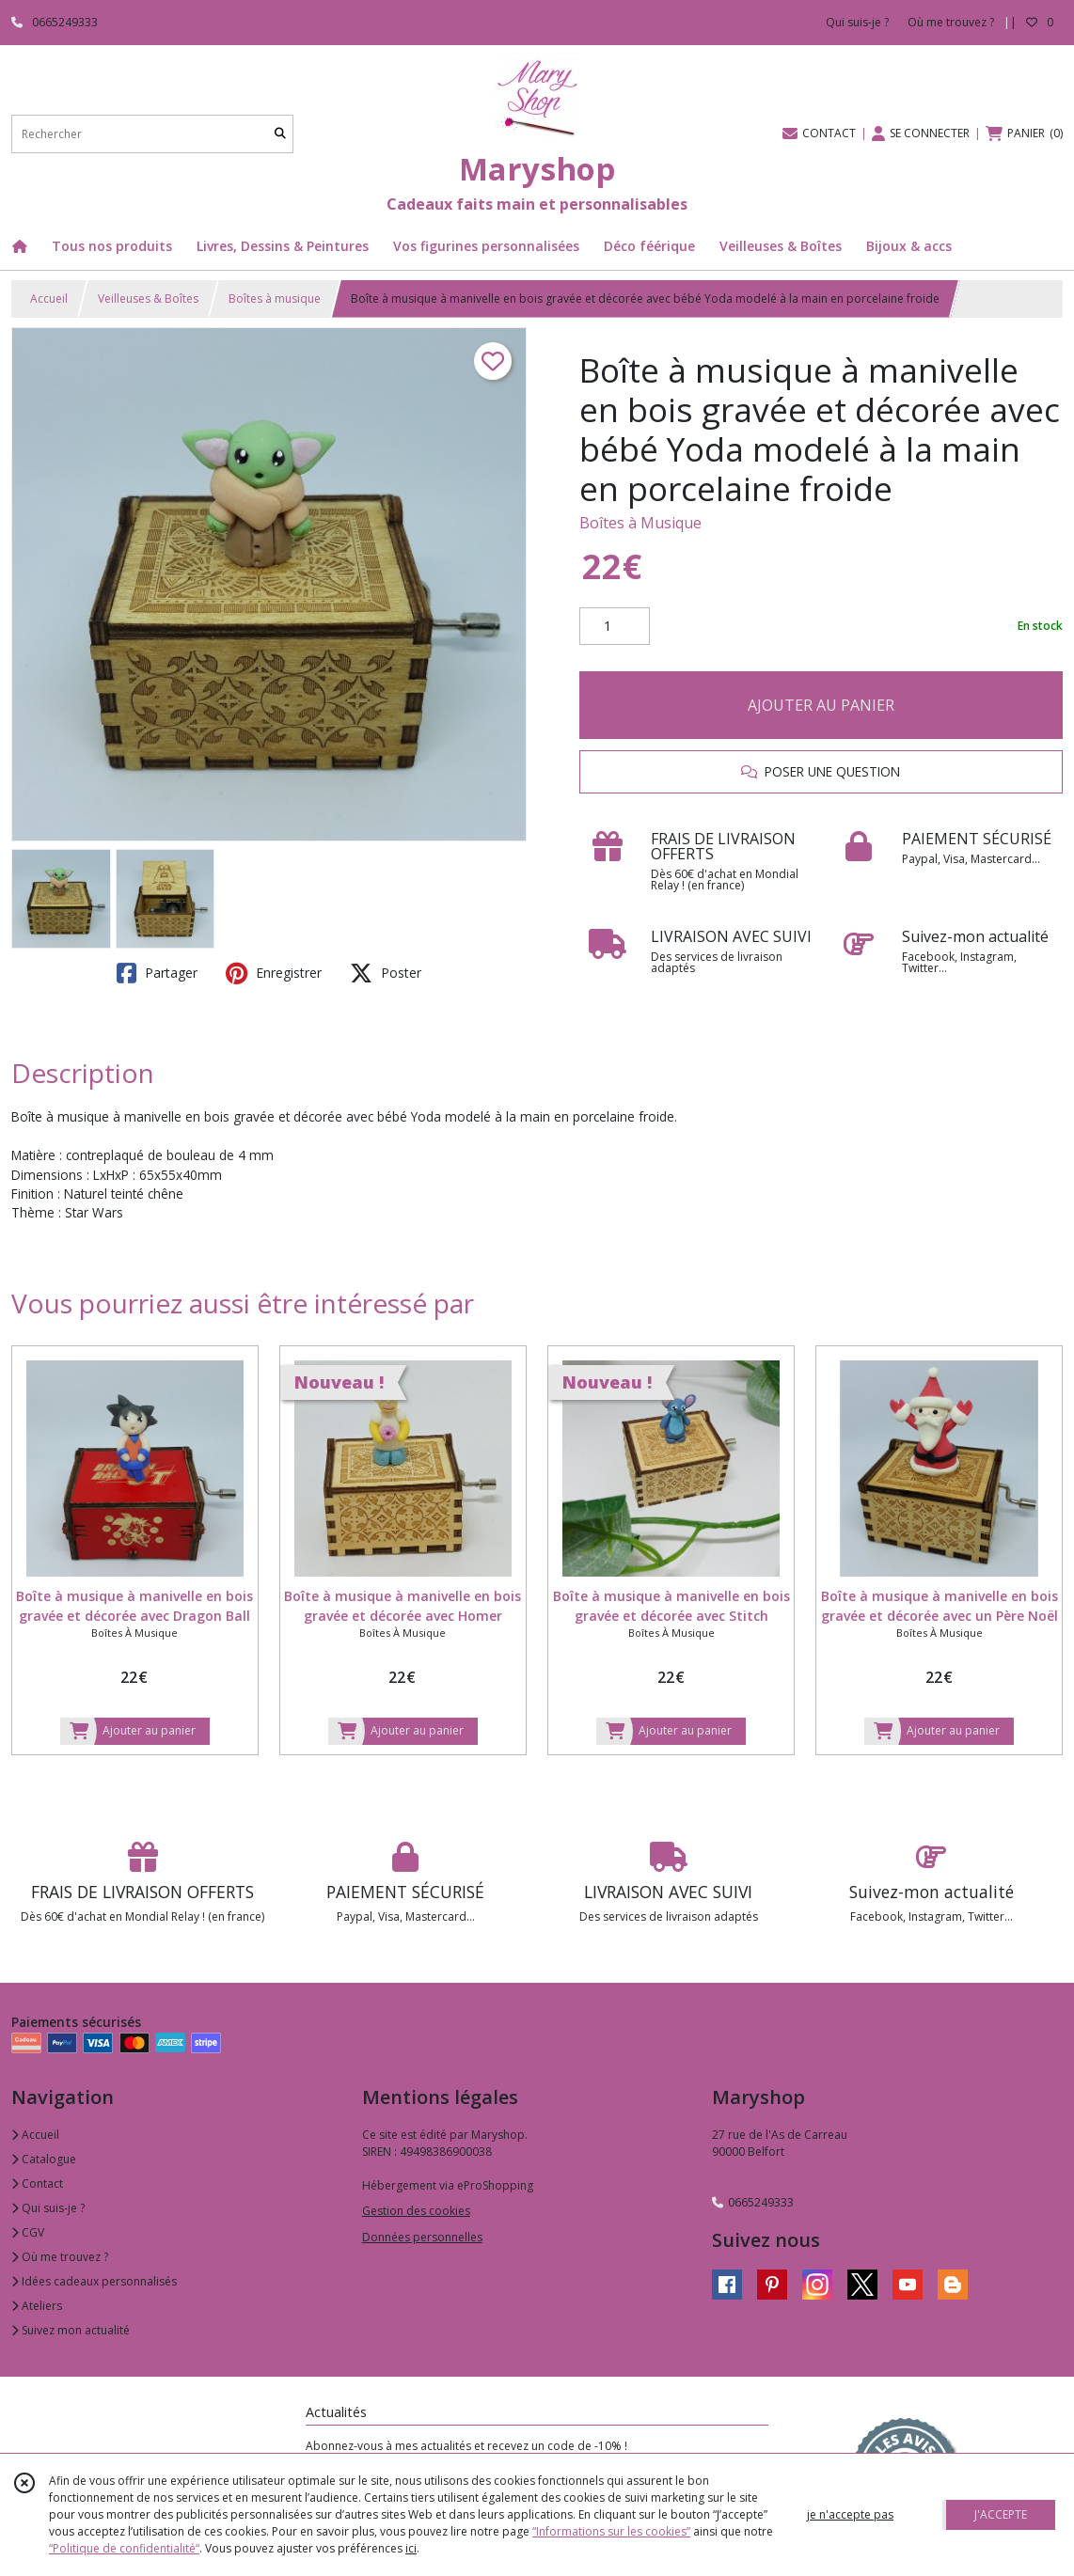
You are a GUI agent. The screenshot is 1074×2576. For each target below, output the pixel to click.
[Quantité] (614, 626)
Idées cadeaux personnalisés (94, 2281)
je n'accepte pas (850, 2514)
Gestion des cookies (416, 2211)
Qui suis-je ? (48, 2208)
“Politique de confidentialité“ (124, 2548)
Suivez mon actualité (70, 2330)
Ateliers (36, 2306)
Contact (37, 2183)
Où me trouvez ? (59, 2257)
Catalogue (43, 2159)
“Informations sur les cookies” (611, 2531)
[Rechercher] (280, 134)
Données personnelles (422, 2237)
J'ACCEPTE (1000, 2514)
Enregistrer (274, 973)
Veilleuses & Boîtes (148, 298)
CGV (27, 2232)
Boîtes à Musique (640, 522)
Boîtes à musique (275, 298)
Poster (385, 973)
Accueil (49, 298)
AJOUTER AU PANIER (821, 705)
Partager (157, 973)
